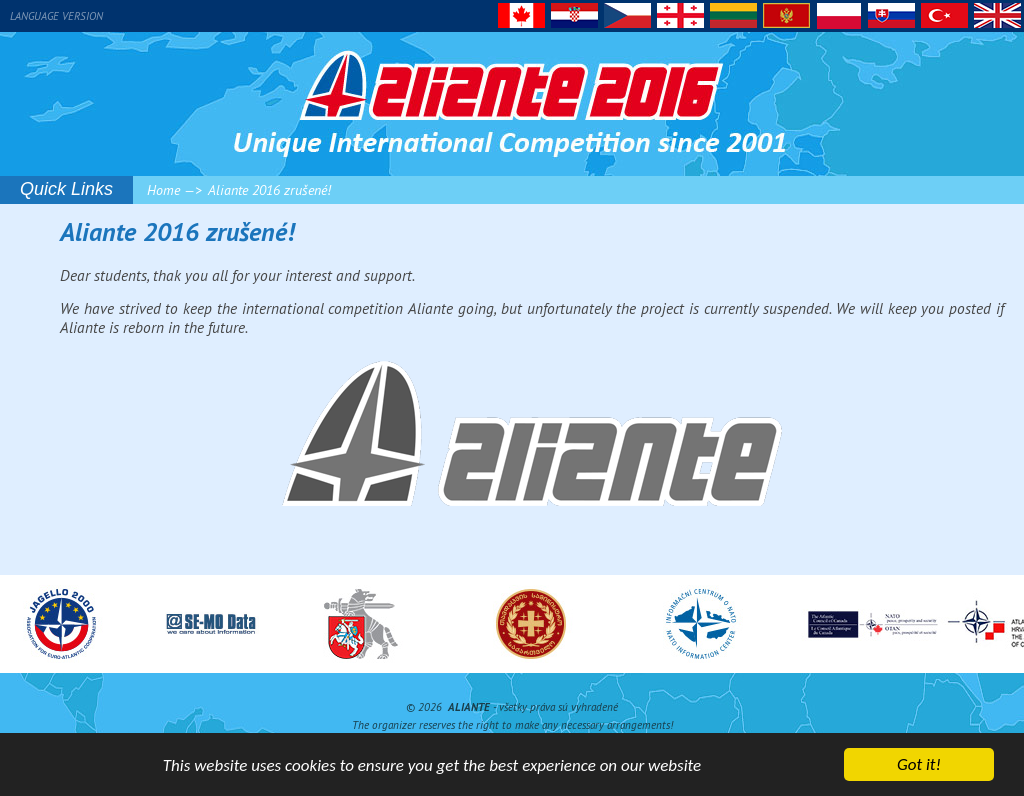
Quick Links (66, 189)
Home (163, 190)
